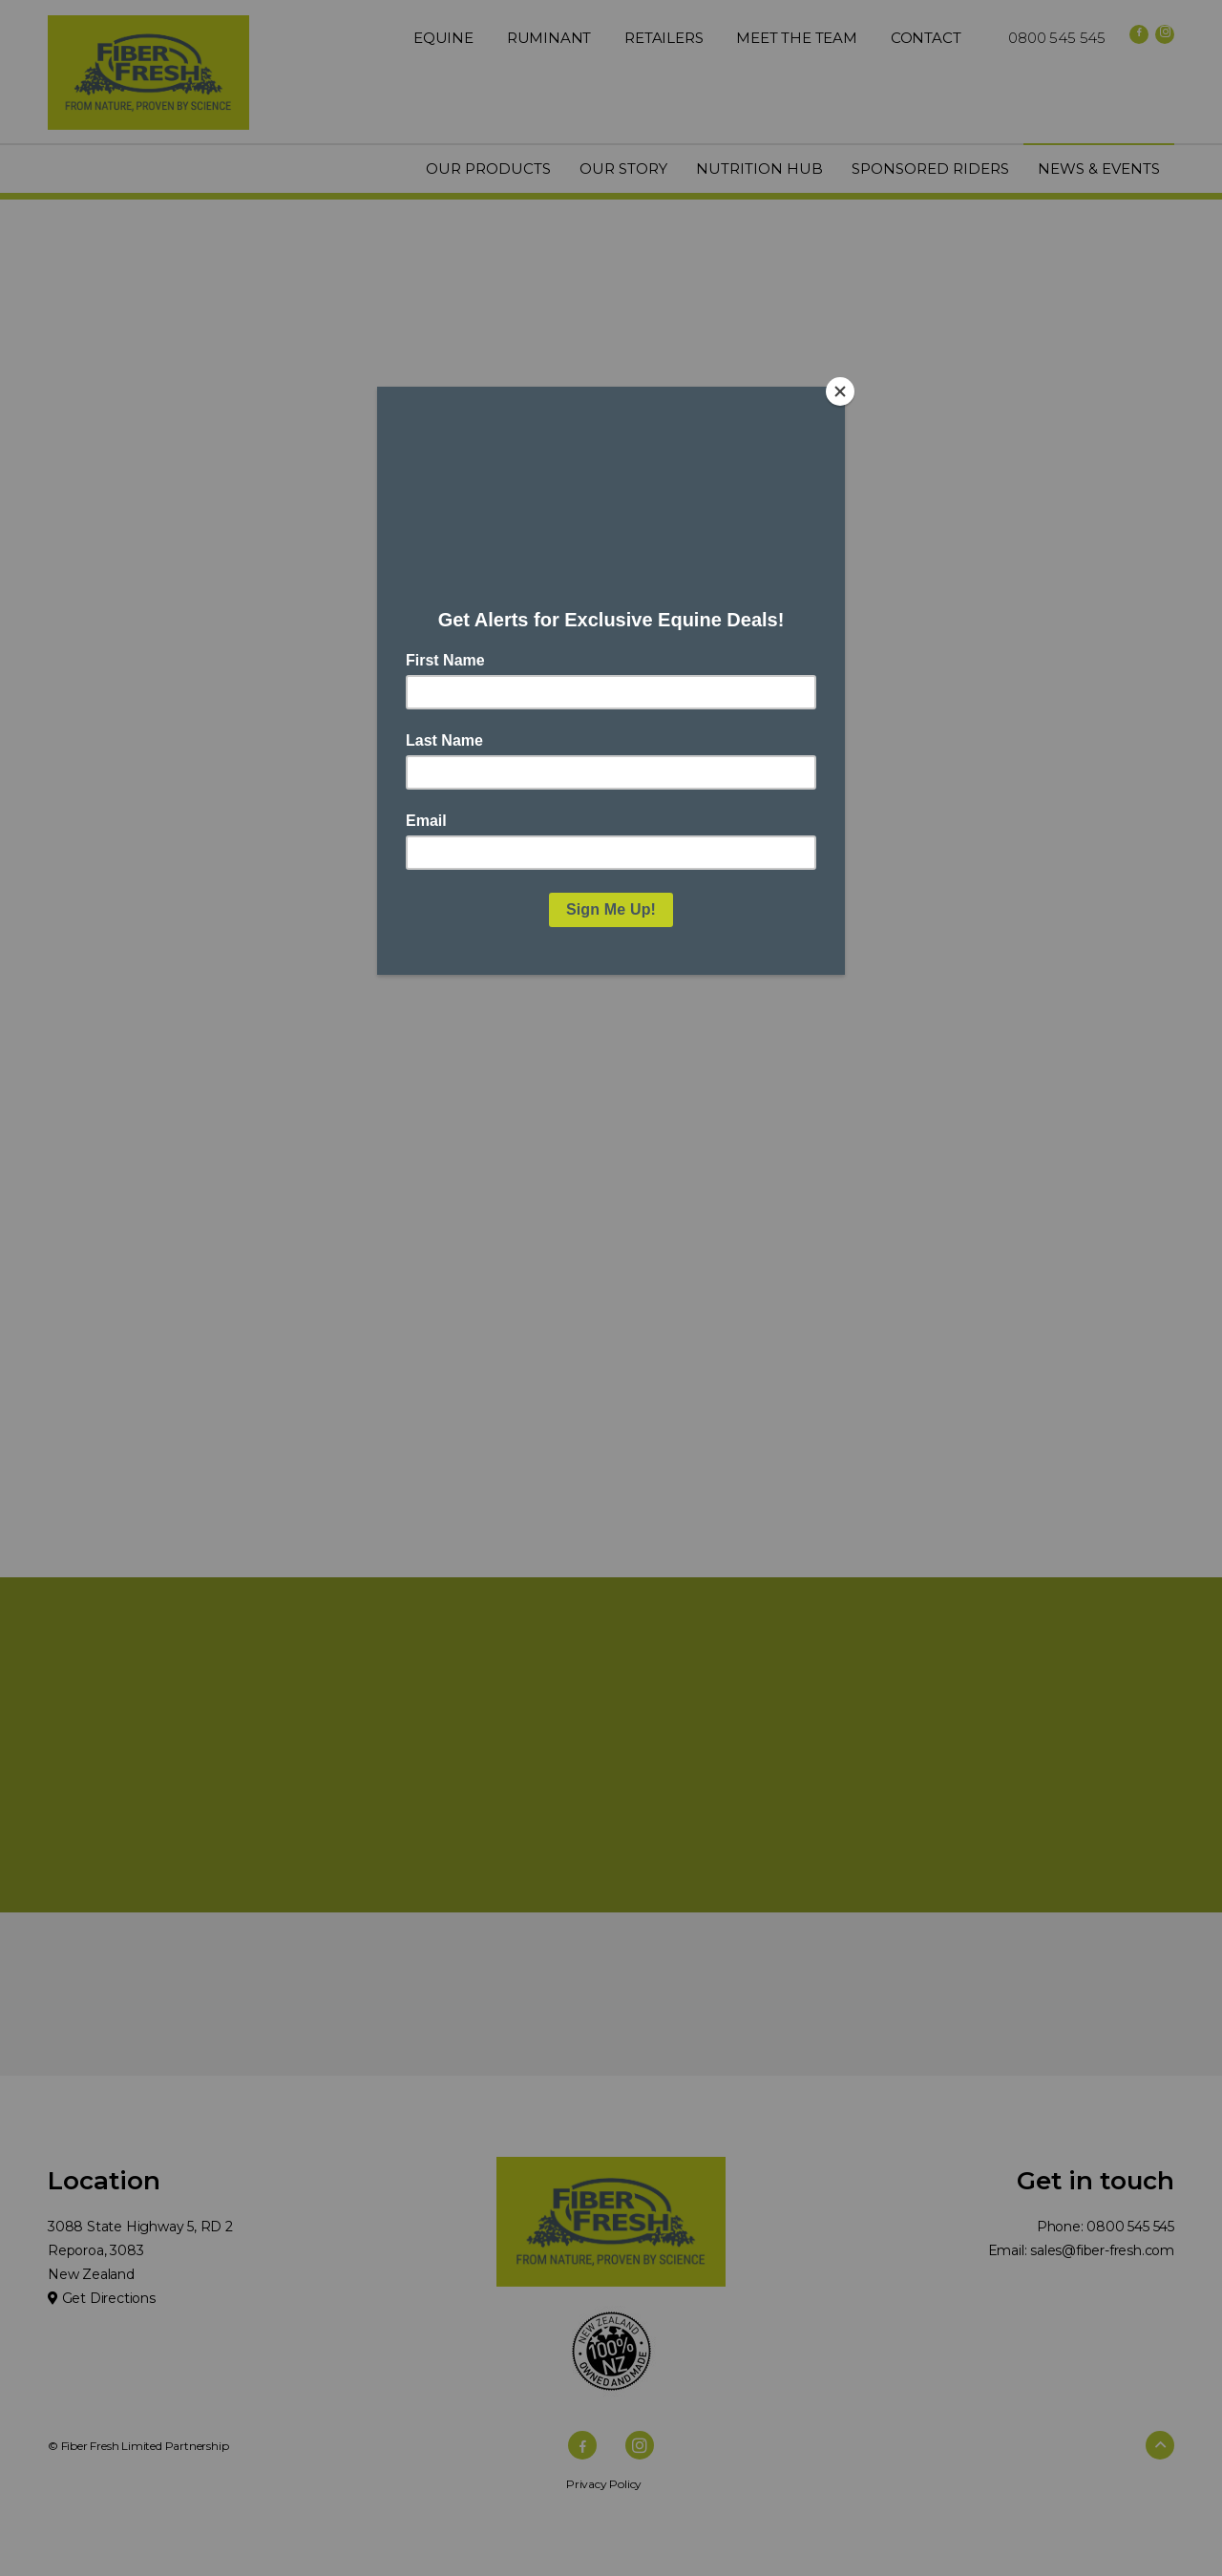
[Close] (840, 391)
